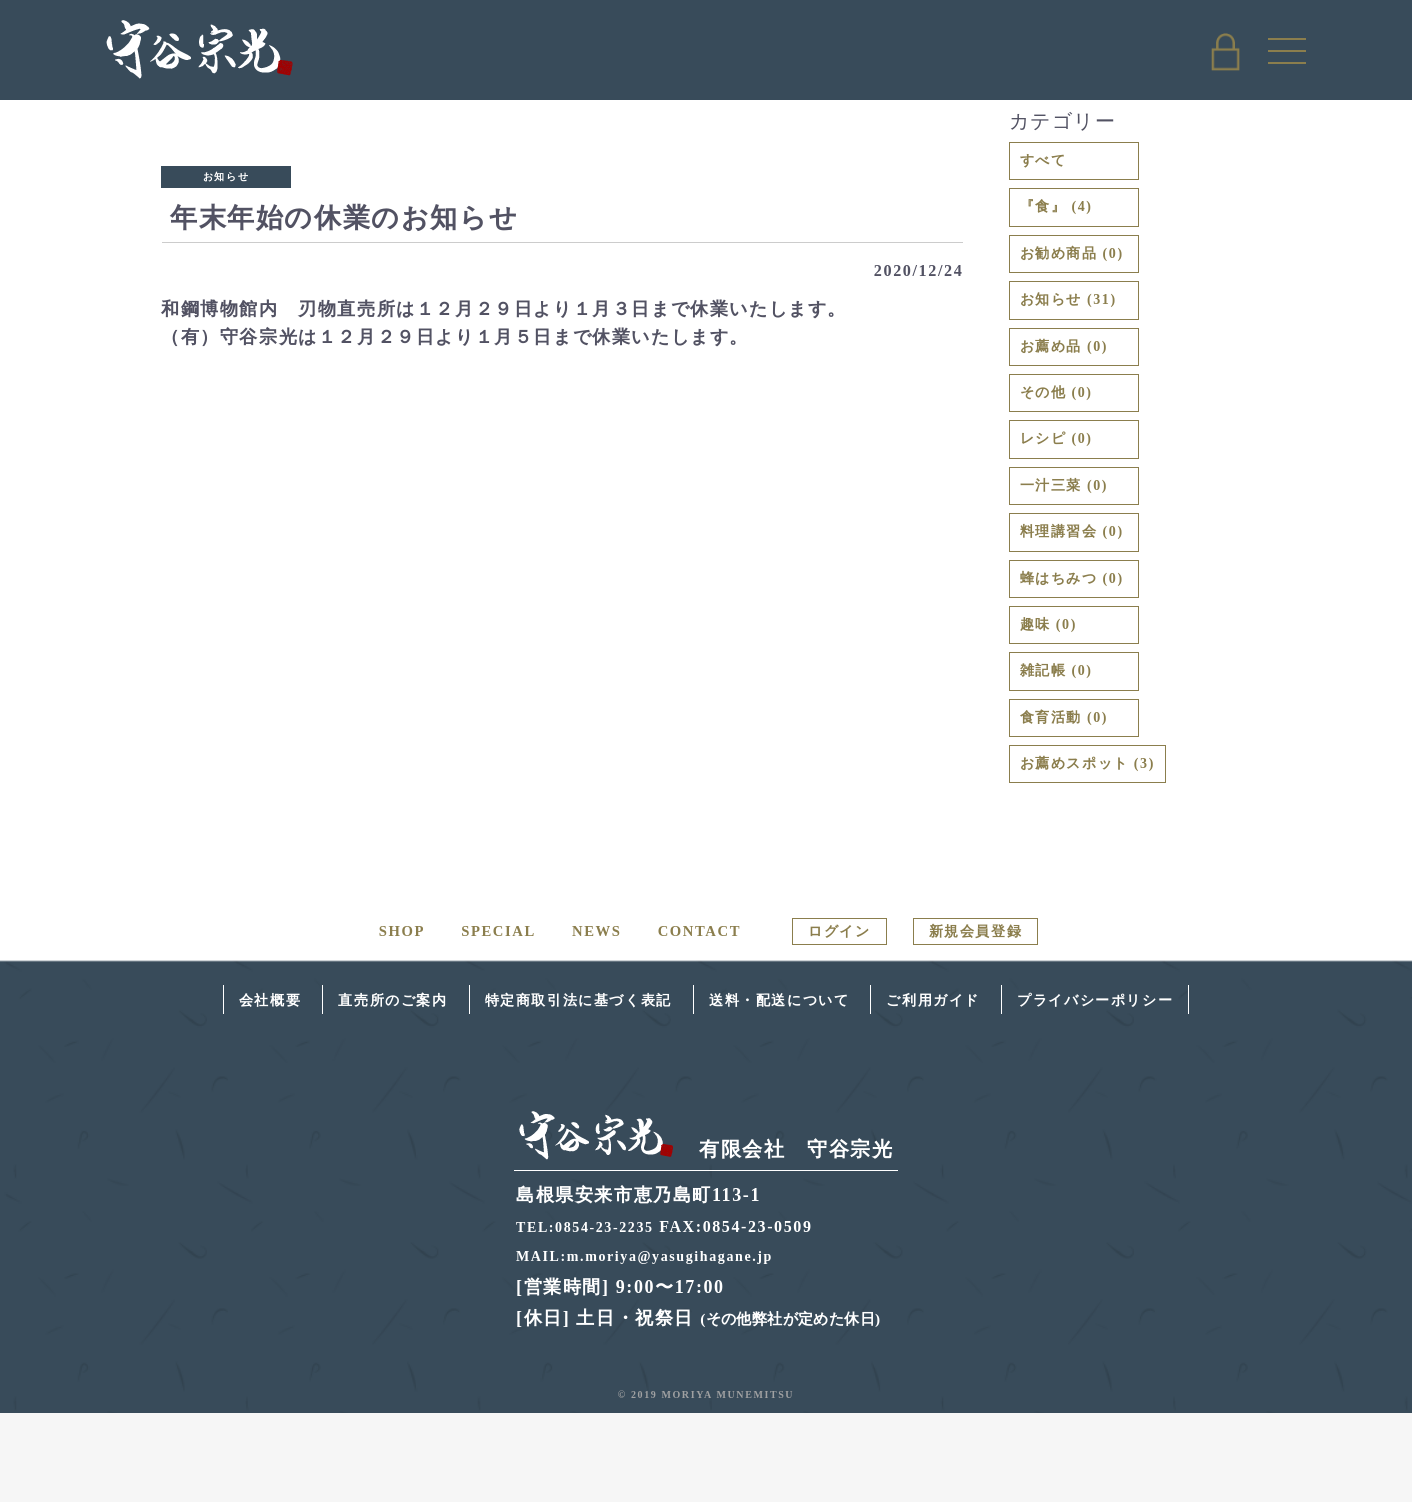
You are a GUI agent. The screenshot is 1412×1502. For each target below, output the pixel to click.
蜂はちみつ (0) (1085, 639)
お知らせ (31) (1080, 322)
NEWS (578, 1020)
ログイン (837, 1020)
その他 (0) (1065, 428)
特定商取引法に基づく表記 (550, 1089)
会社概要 (182, 1089)
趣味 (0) (1055, 692)
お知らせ (226, 176)
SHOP (374, 1020)
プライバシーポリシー (1171, 1089)
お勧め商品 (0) (1085, 270)
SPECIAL (475, 1020)
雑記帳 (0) (1065, 745)
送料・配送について (793, 1089)
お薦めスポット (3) (1104, 850)
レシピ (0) (1065, 481)
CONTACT (686, 1020)
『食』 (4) (1065, 217)
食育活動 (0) (1075, 798)
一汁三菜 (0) (1075, 534)
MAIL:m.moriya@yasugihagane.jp (659, 1345)
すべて (1049, 164)
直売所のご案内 (326, 1089)
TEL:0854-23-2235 (593, 1316)
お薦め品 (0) (1075, 375)
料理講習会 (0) (1085, 586)
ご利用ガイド (977, 1089)
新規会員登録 (994, 1020)
